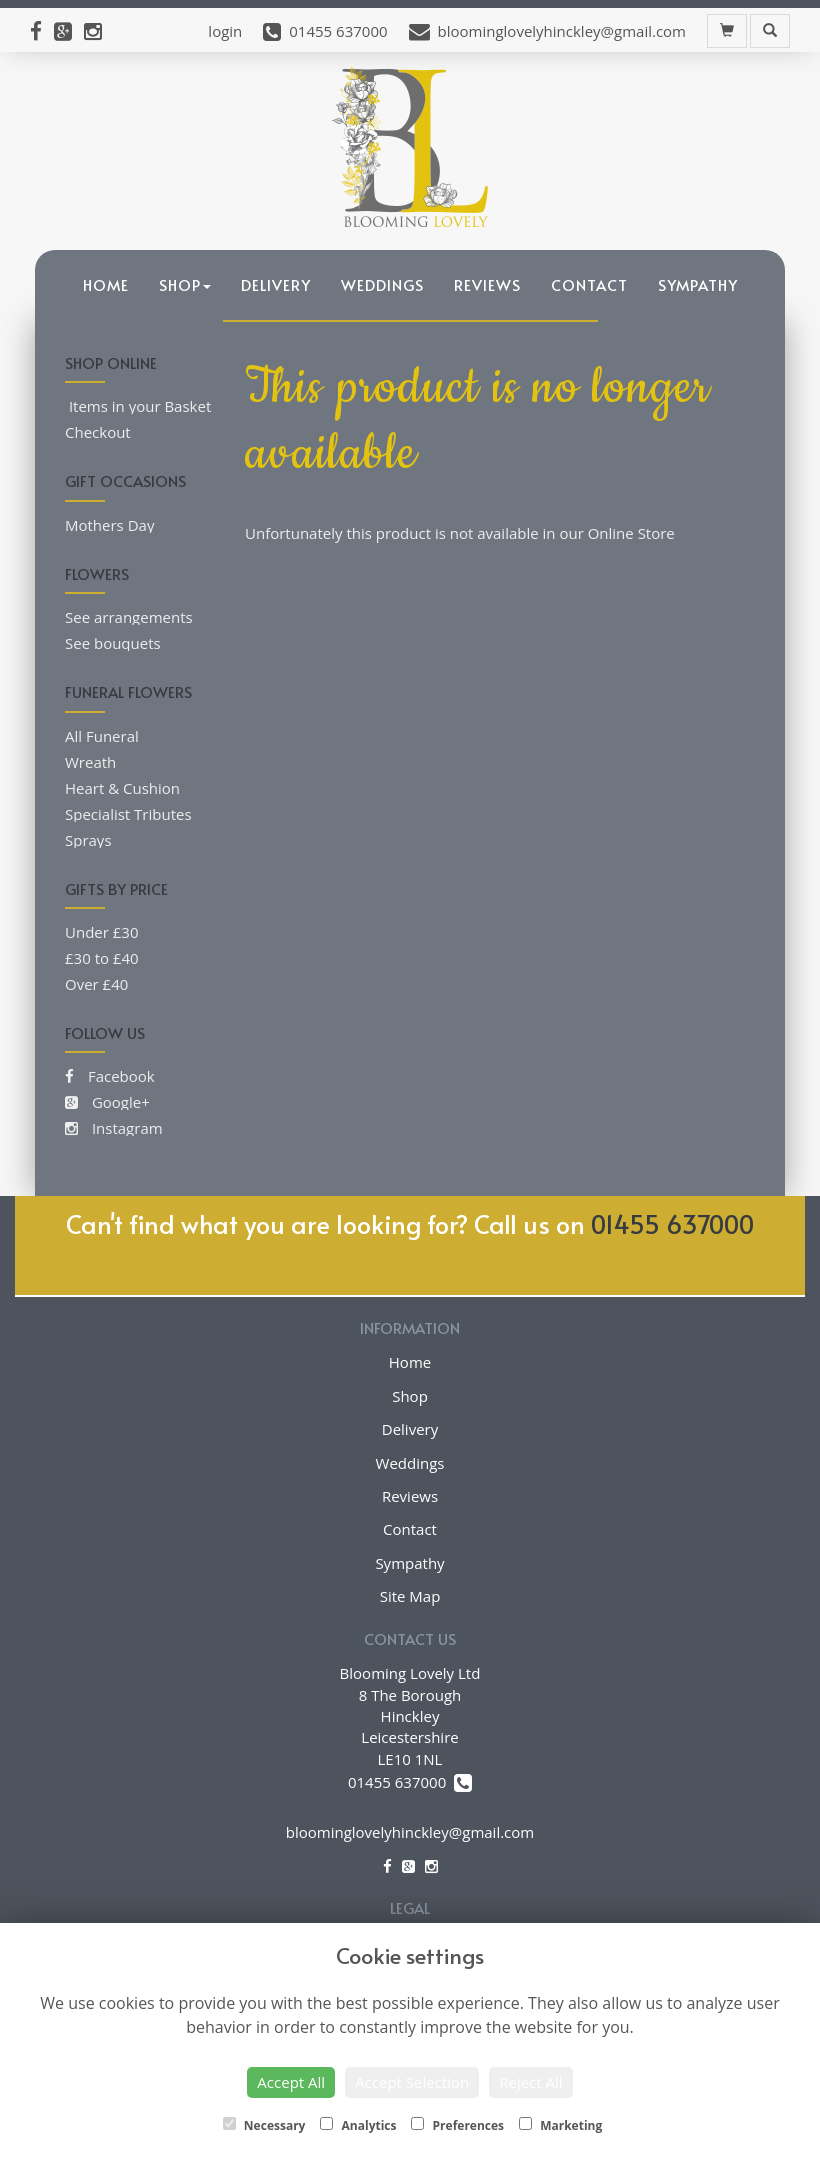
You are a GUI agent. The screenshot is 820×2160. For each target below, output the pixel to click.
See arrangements (129, 617)
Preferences (457, 2125)
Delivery (276, 284)
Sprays (88, 840)
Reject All (530, 2082)
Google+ (107, 1102)
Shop (185, 284)
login (225, 31)
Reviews (487, 284)
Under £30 (102, 932)
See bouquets (113, 643)
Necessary (264, 2125)
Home (106, 284)
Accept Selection (412, 2082)
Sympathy (698, 284)
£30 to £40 (102, 958)
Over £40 (96, 984)
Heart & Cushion (122, 788)
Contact (589, 284)
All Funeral (102, 736)
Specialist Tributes (128, 814)
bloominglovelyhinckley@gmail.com (410, 1832)
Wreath (90, 762)
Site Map (410, 1596)
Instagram (114, 1128)
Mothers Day (109, 525)
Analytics (358, 2125)
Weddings (382, 284)
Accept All (291, 2082)
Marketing (560, 2125)
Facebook (110, 1076)
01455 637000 (672, 1223)
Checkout (98, 432)
